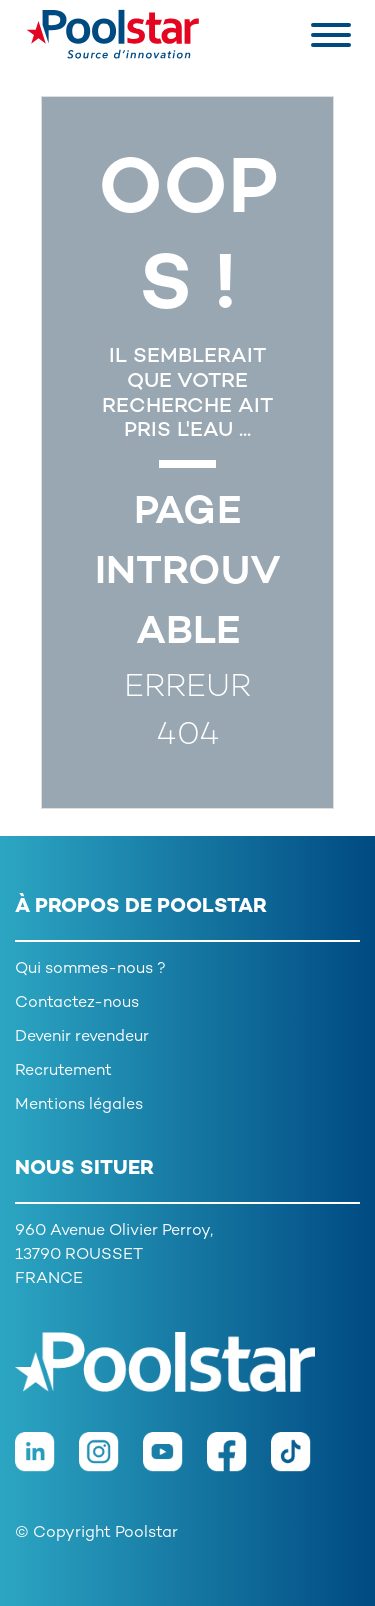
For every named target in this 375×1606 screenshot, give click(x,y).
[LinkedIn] (47, 1461)
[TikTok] (301, 1461)
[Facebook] (239, 1461)
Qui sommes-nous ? (90, 969)
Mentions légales (79, 1105)
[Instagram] (111, 1461)
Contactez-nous (77, 1003)
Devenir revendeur (82, 1037)
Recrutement (63, 1071)
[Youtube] (175, 1461)
